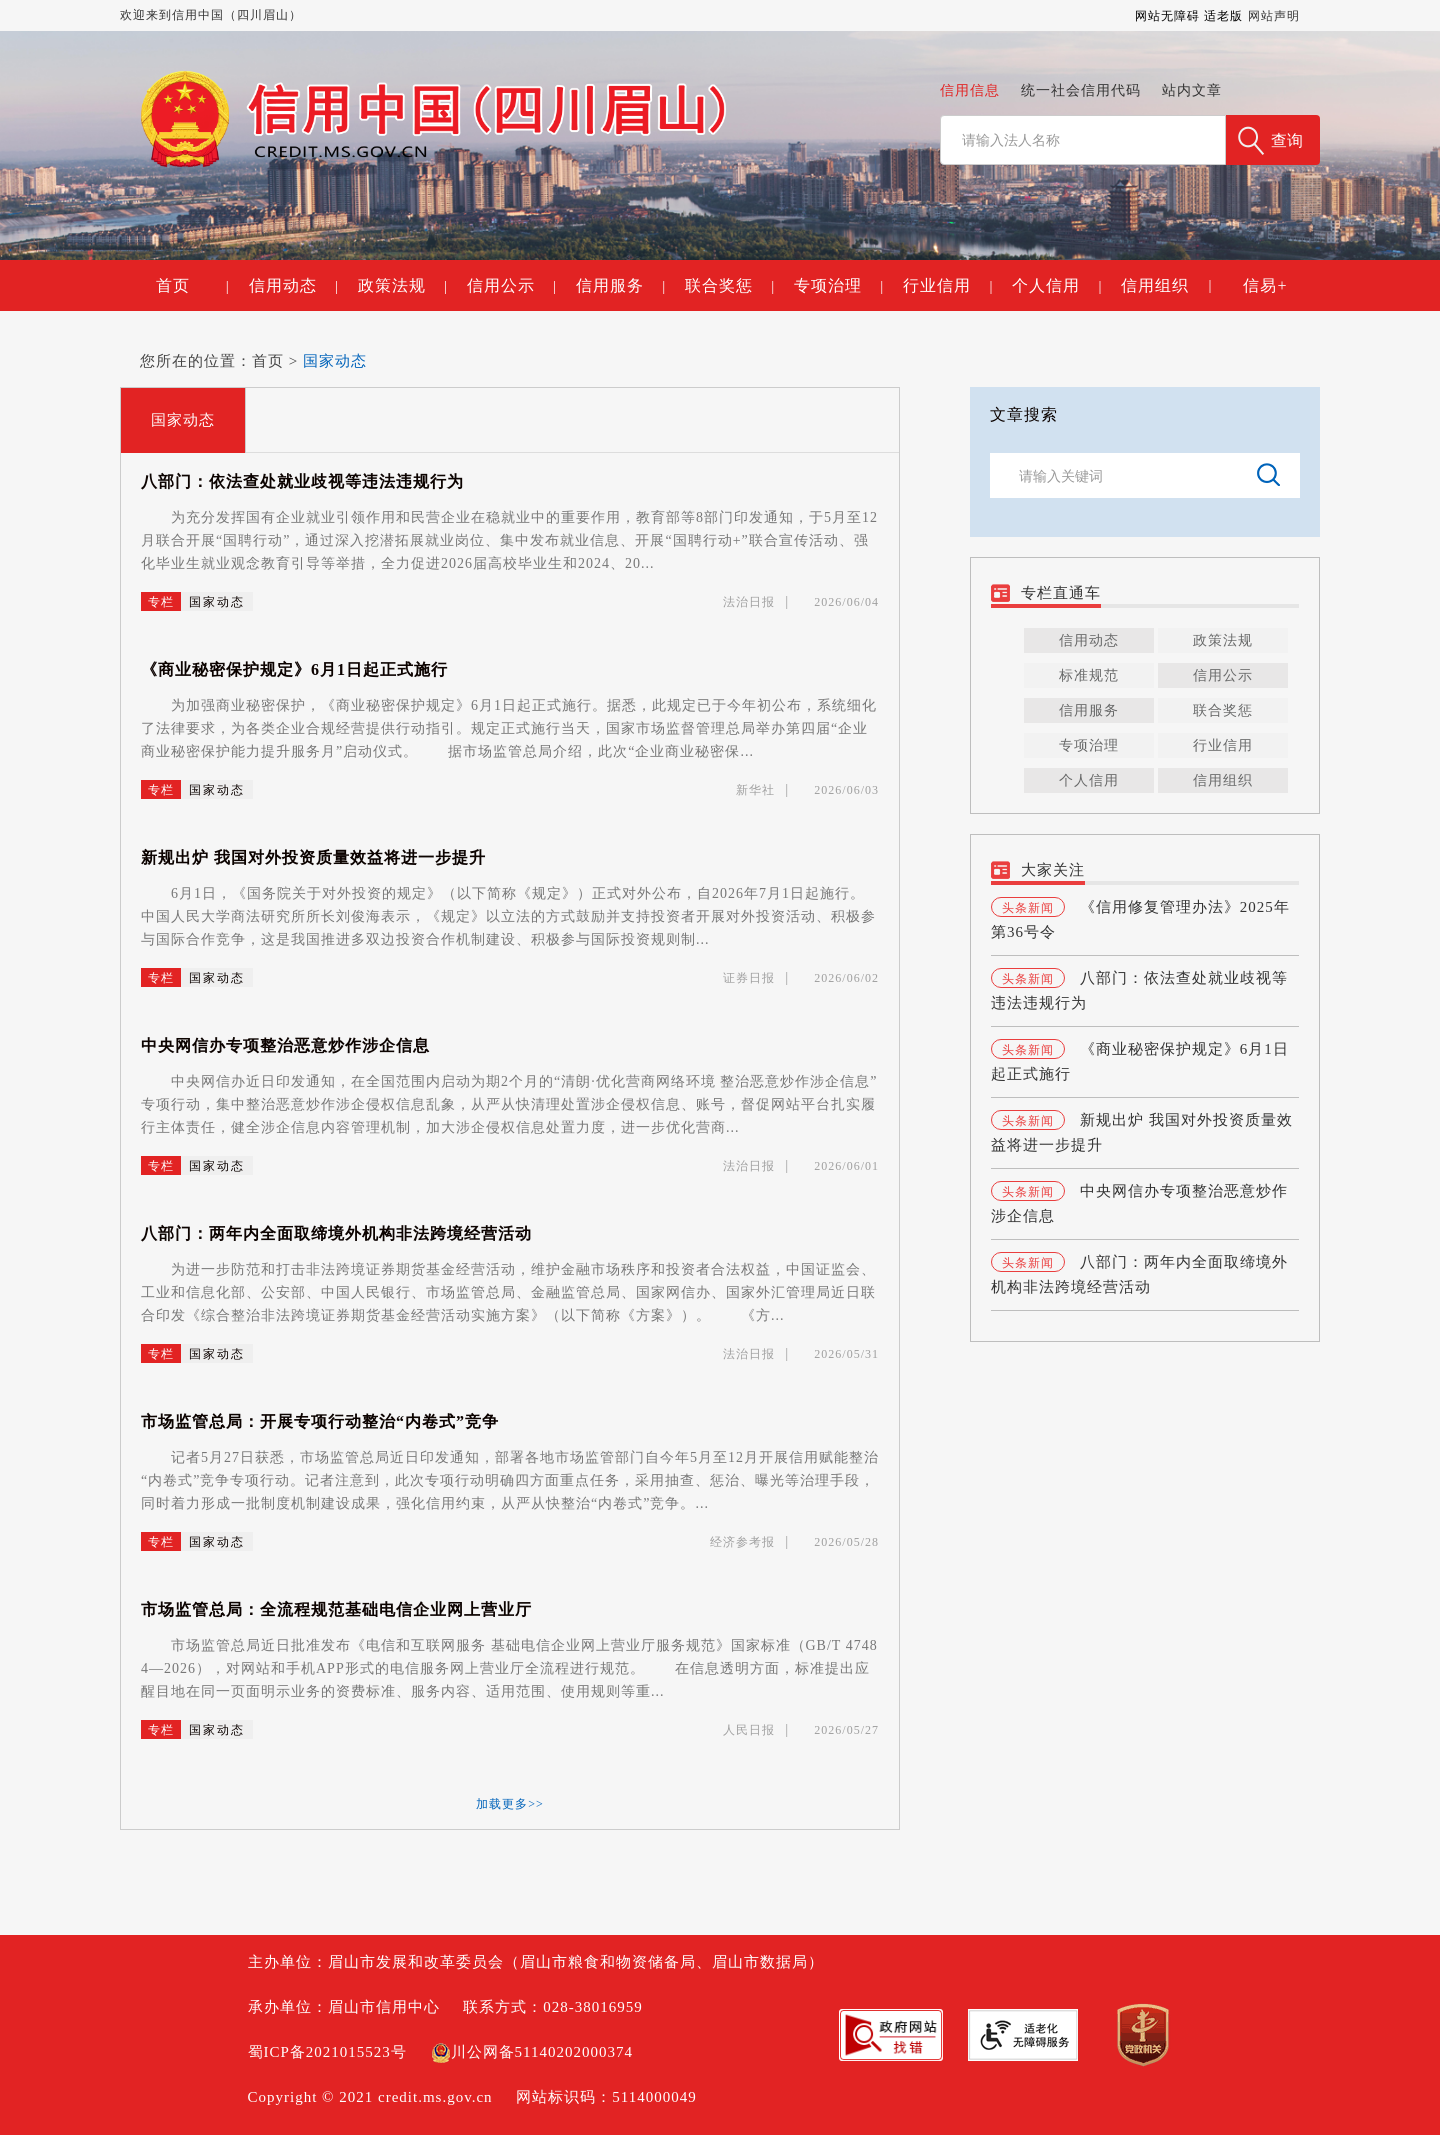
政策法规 (402, 286)
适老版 (1223, 16)
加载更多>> (510, 1804)
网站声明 (1274, 16)
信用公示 (511, 286)
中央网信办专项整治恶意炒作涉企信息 (285, 1045)
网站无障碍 (1167, 16)
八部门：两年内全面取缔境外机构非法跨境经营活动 (336, 1233)
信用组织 (1155, 285)
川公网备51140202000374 (532, 2052)
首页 (192, 286)
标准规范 (1089, 675)
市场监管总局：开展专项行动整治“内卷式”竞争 (320, 1421)
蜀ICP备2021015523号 (327, 2052)
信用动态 (293, 286)
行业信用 (947, 286)
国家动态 (335, 361)
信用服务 (620, 286)
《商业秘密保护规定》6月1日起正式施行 (294, 669)
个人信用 (1056, 286)
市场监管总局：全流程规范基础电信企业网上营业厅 (336, 1609)
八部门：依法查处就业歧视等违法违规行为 (302, 481)
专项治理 (838, 286)
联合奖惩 (729, 286)
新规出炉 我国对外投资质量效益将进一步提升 (313, 857)
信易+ (1265, 285)
